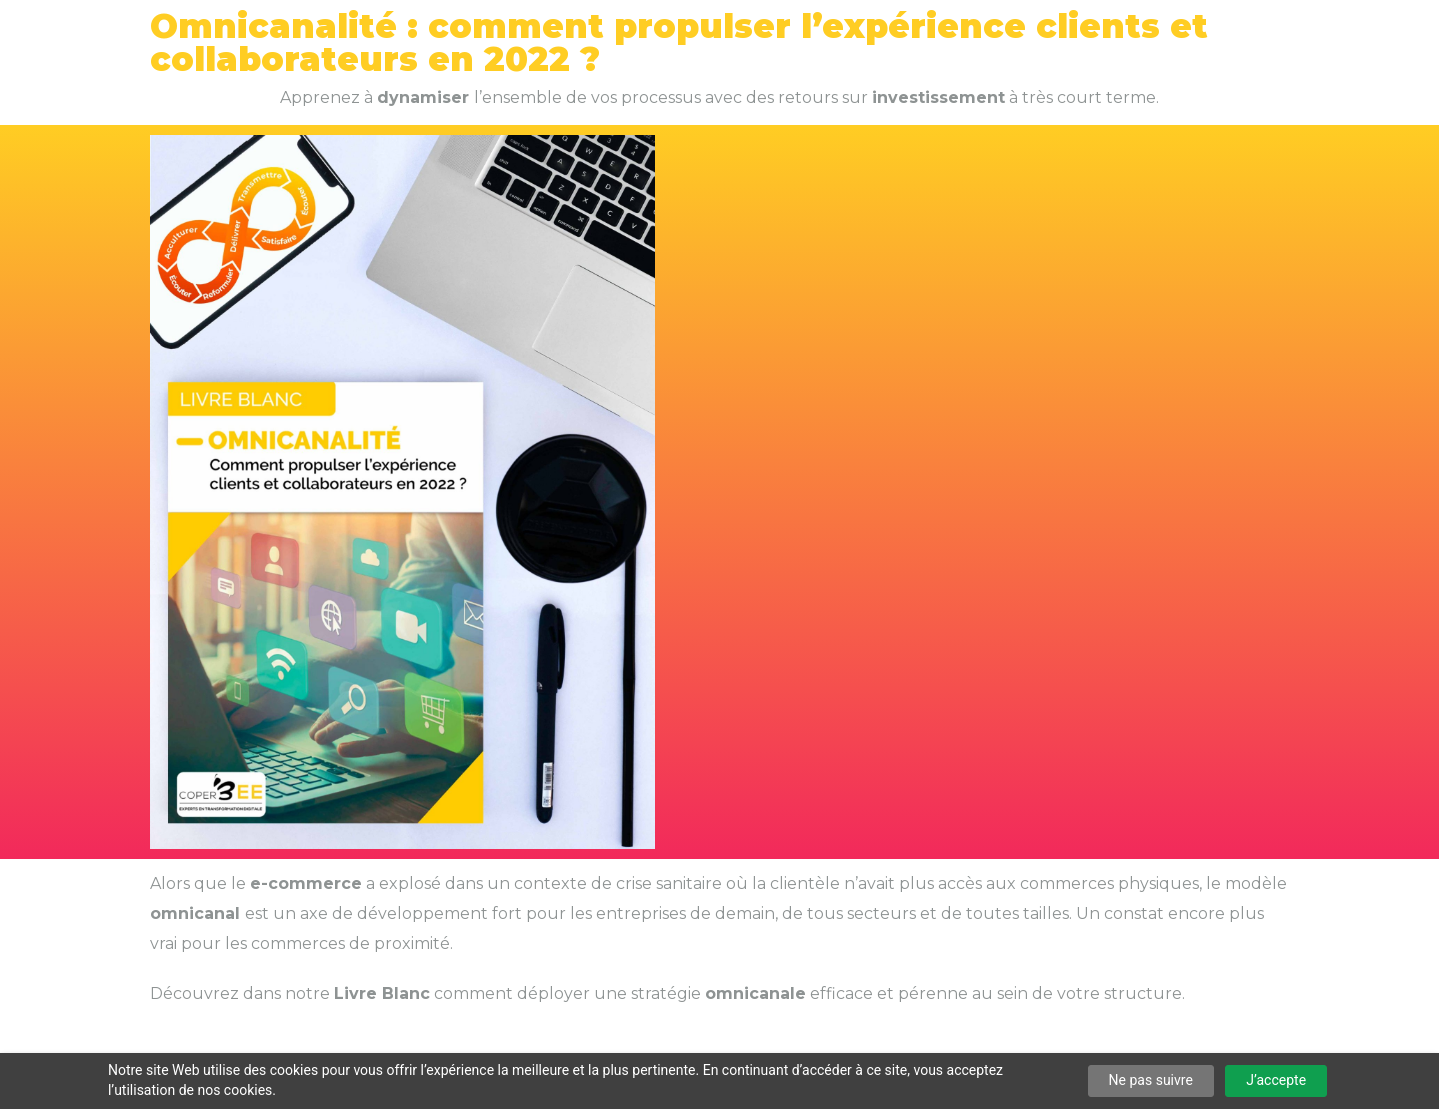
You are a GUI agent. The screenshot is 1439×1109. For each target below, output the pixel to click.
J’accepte (1276, 1080)
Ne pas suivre (1151, 1080)
